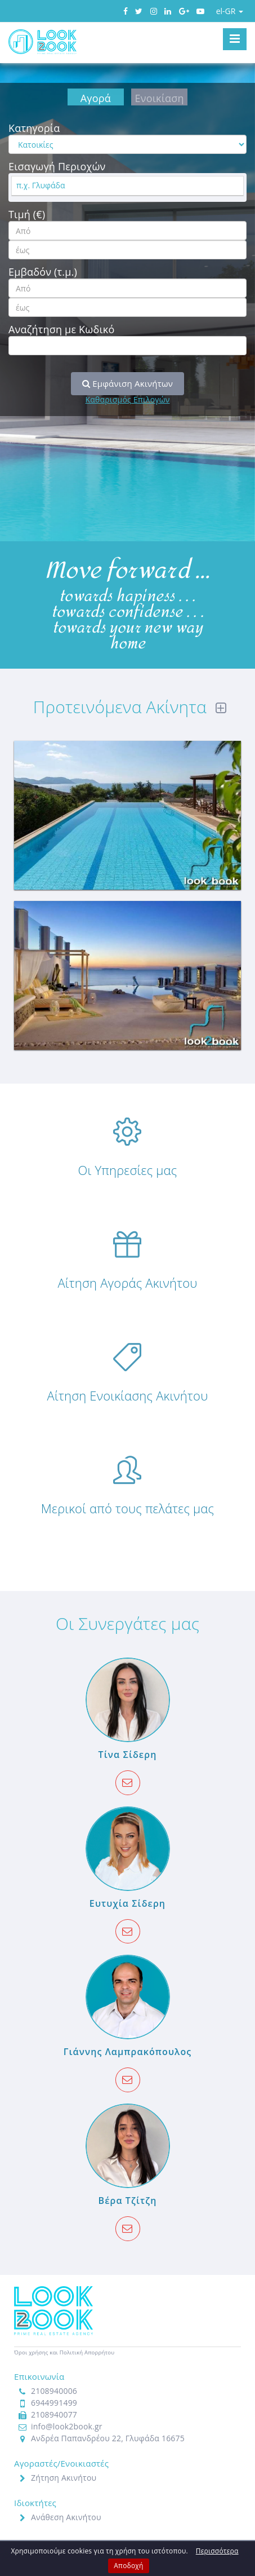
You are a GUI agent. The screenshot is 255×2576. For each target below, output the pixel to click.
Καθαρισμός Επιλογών (127, 399)
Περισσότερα (217, 2551)
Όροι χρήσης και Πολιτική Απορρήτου (64, 2352)
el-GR (229, 11)
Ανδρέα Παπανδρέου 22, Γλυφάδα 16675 (108, 2438)
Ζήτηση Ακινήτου (63, 2477)
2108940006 (54, 2390)
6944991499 (54, 2402)
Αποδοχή (128, 2565)
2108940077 (54, 2414)
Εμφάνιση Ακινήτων (127, 383)
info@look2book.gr (66, 2426)
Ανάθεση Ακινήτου (66, 2517)
